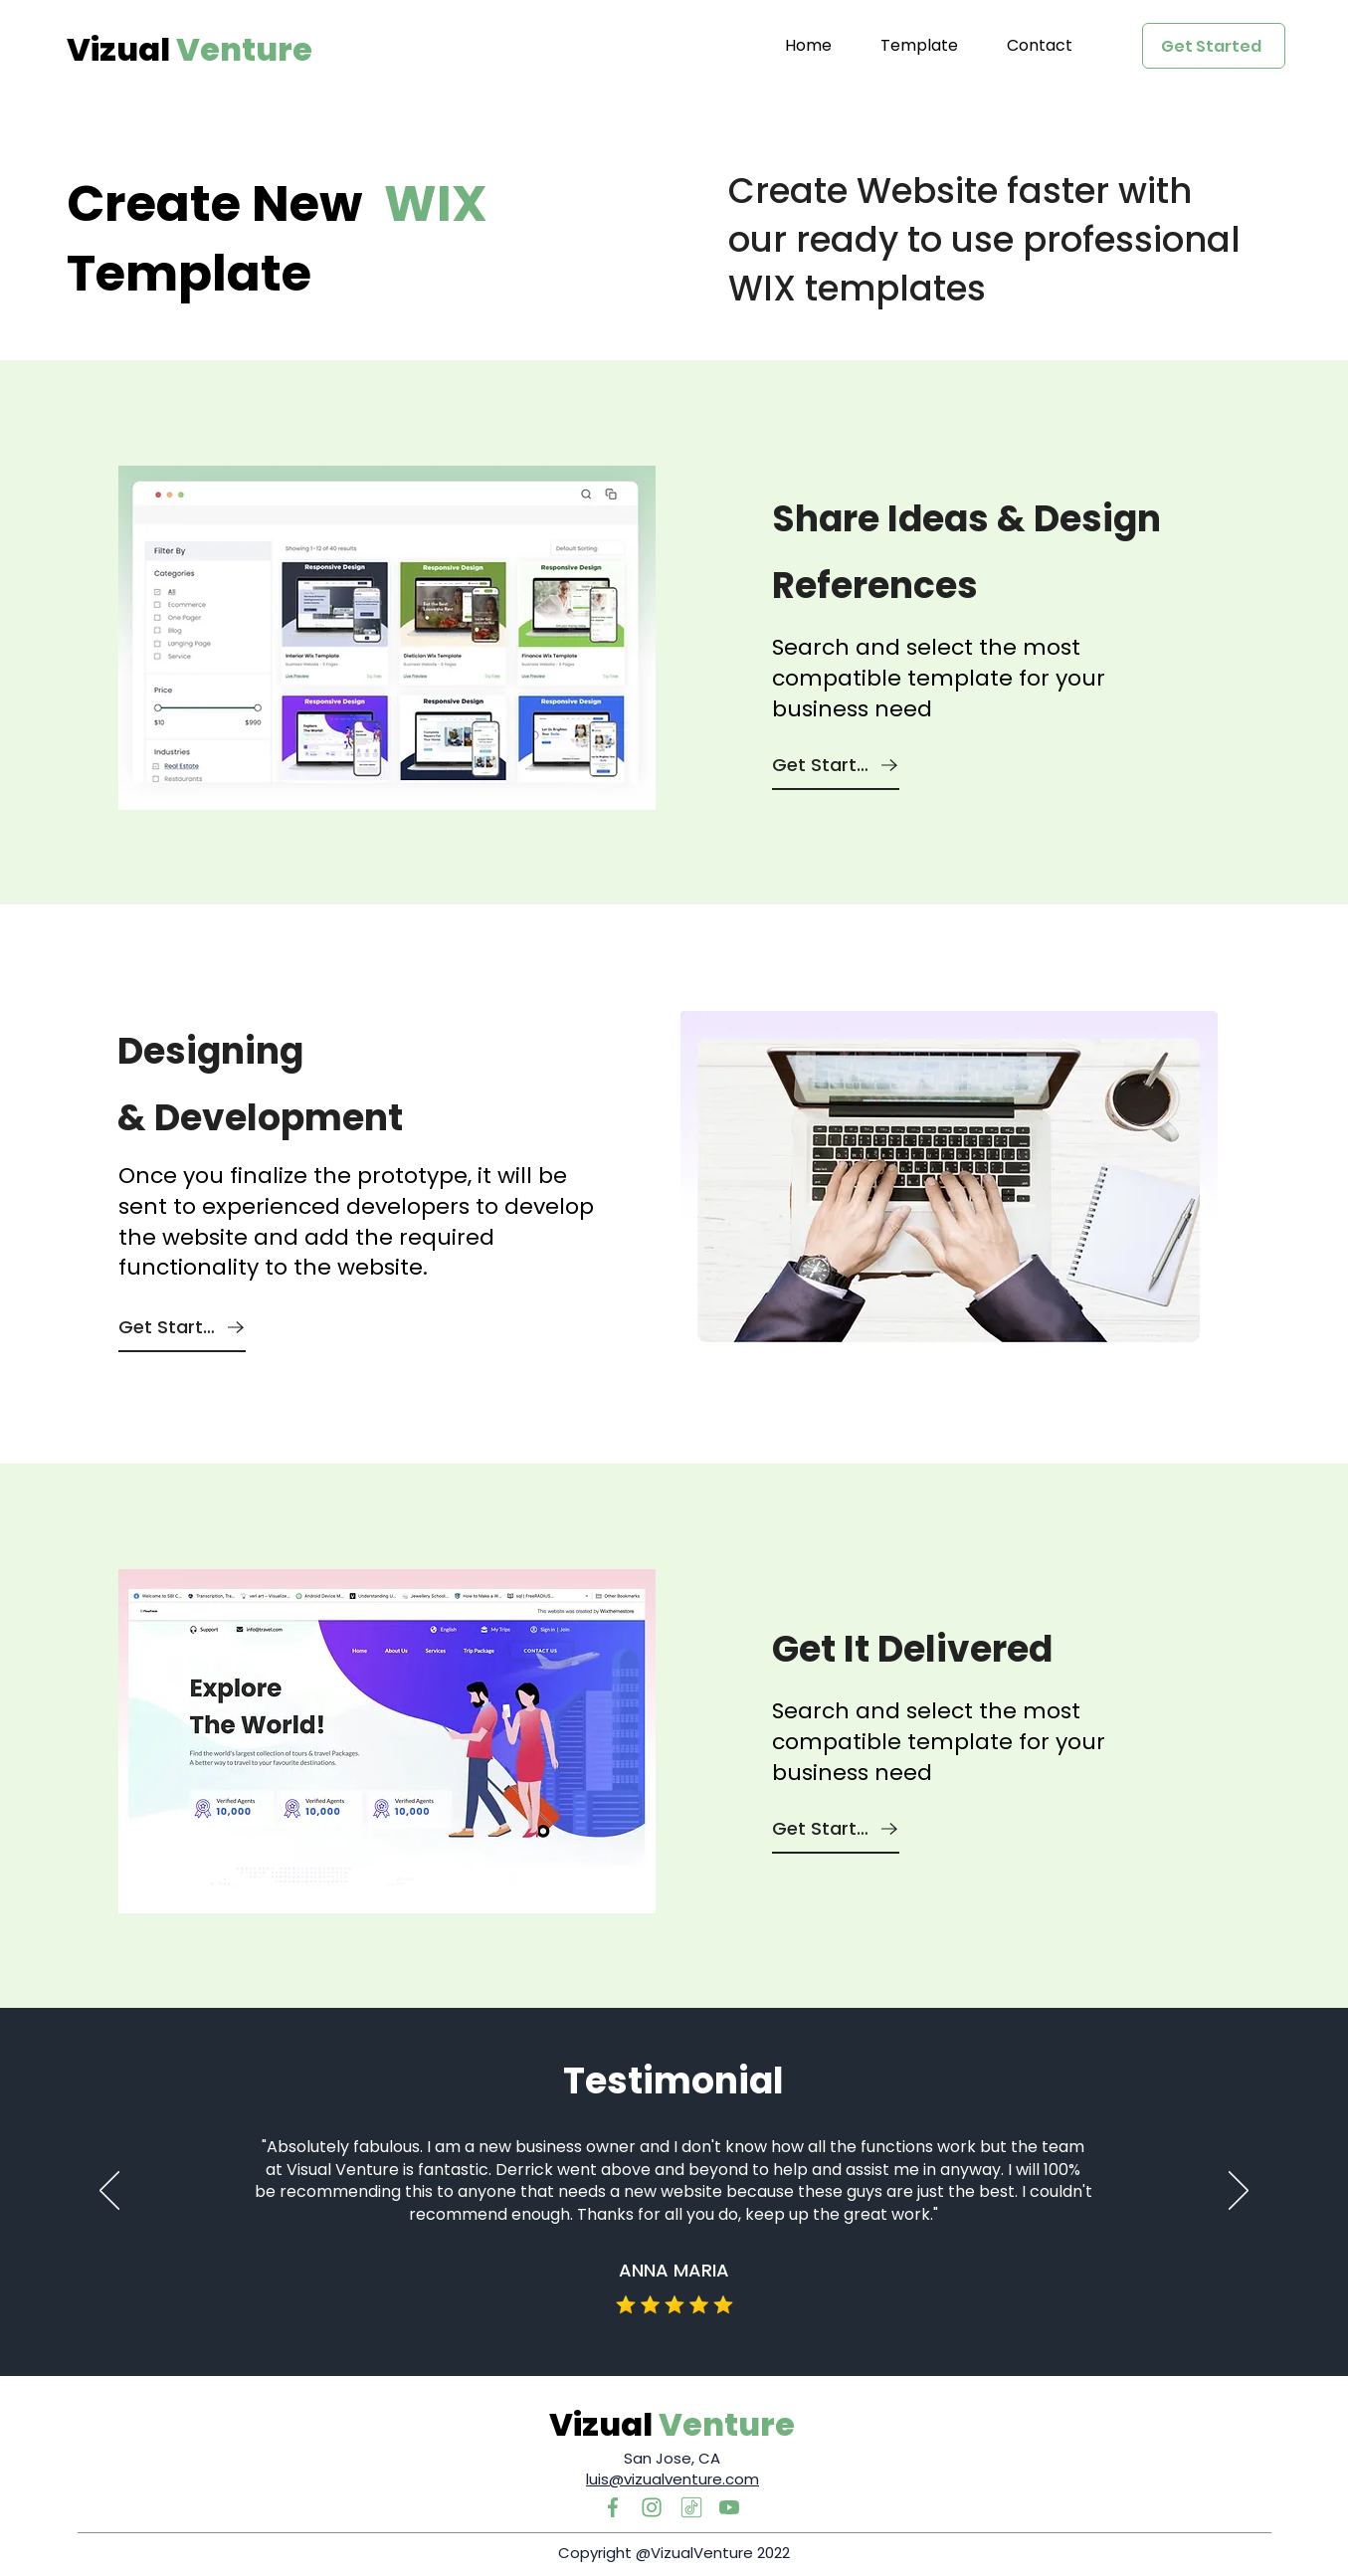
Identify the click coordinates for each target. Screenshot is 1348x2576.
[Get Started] (1213, 46)
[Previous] (109, 2192)
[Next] (1239, 2192)
